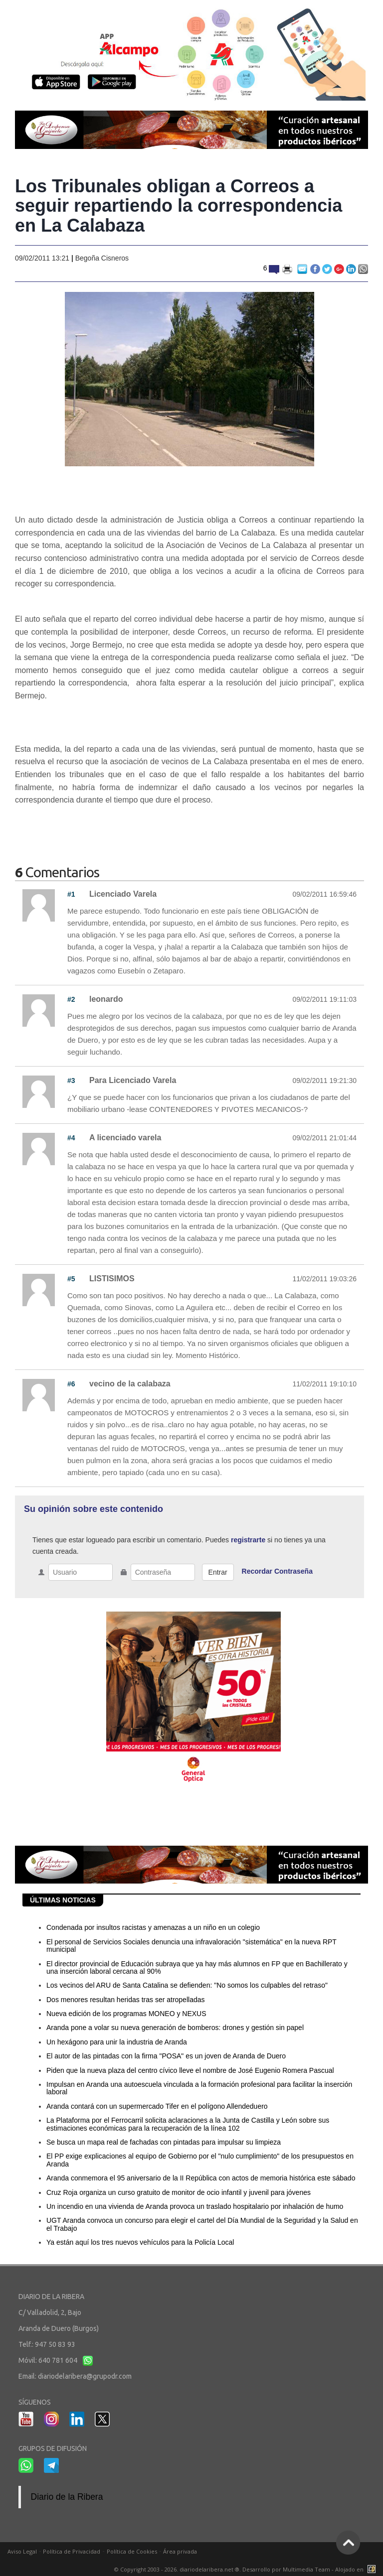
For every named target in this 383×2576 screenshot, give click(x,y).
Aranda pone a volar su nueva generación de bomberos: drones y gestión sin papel (175, 2028)
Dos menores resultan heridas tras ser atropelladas (125, 2000)
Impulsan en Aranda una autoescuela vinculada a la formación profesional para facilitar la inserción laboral (199, 2088)
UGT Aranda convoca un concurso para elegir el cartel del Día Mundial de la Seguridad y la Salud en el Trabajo (202, 2224)
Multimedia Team (306, 2569)
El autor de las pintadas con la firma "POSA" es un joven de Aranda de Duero (166, 2056)
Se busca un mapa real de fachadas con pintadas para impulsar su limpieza (163, 2142)
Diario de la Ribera (67, 2497)
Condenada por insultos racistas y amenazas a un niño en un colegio (153, 1927)
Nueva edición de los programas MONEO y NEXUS (126, 2014)
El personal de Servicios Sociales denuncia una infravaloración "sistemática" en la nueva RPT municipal (191, 1945)
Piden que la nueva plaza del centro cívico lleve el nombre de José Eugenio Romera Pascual (190, 2070)
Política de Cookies (132, 2551)
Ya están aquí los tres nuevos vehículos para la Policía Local (140, 2242)
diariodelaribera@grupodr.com (85, 2376)
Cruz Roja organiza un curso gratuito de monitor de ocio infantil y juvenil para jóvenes (178, 2192)
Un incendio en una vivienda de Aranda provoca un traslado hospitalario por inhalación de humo (194, 2206)
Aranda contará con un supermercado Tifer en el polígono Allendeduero (157, 2106)
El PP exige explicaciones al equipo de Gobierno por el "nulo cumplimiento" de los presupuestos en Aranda (200, 2160)
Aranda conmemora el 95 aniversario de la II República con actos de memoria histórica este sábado (200, 2178)
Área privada (180, 2551)
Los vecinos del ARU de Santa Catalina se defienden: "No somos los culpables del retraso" (187, 1985)
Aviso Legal (22, 2551)
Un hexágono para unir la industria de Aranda (116, 2042)
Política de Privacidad (71, 2551)
